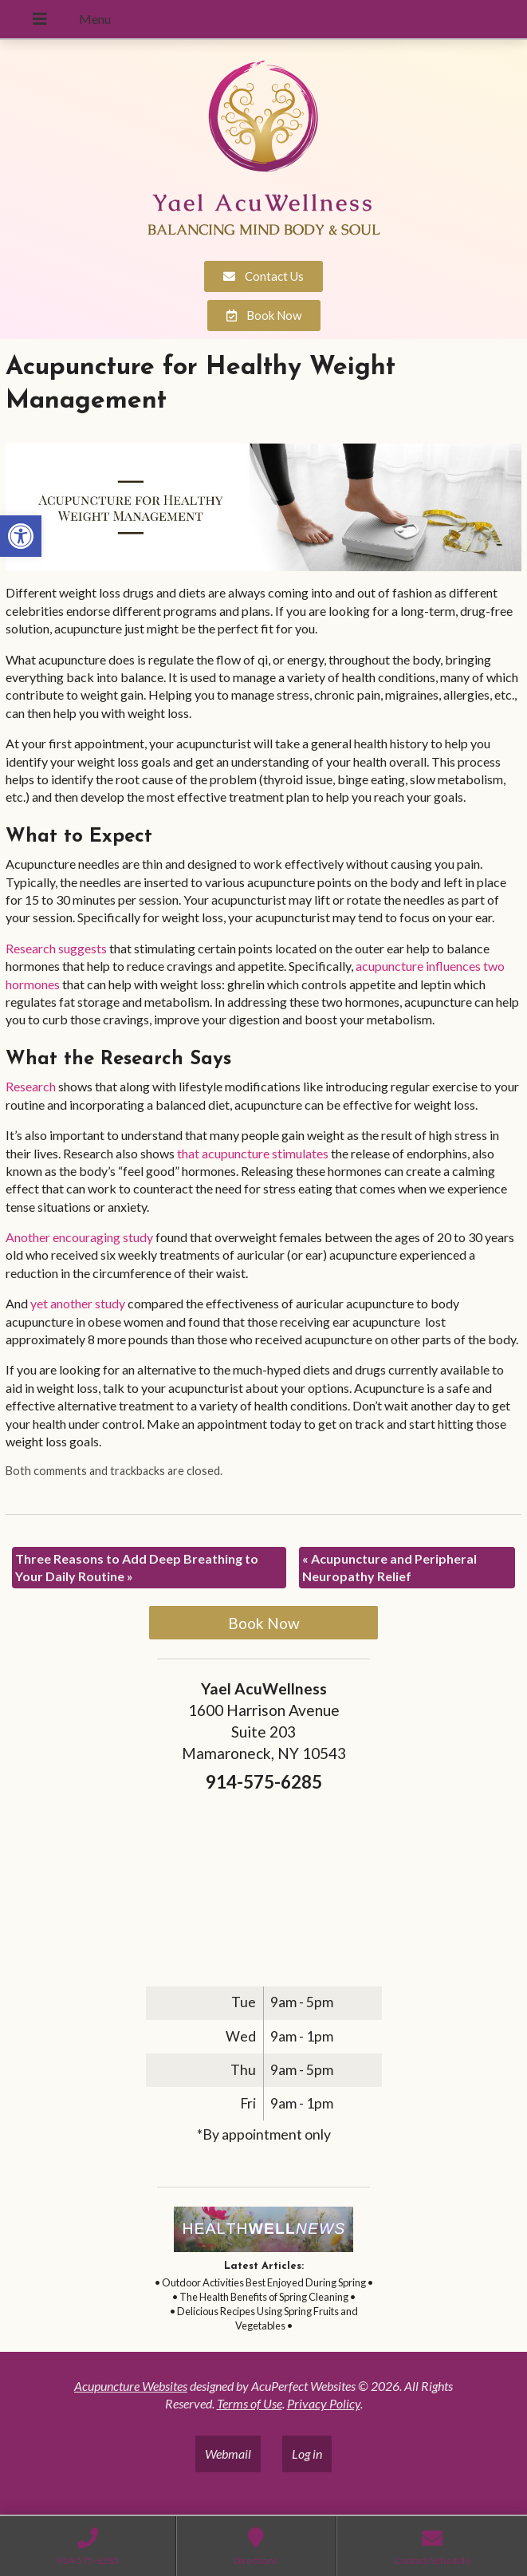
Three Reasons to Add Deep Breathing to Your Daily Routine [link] (136, 1567)
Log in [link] (307, 2453)
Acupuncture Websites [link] (130, 2385)
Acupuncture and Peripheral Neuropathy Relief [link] (389, 1567)
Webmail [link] (228, 2453)
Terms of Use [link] (249, 2403)
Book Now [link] (264, 1623)
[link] (20, 536)
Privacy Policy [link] (323, 2403)
